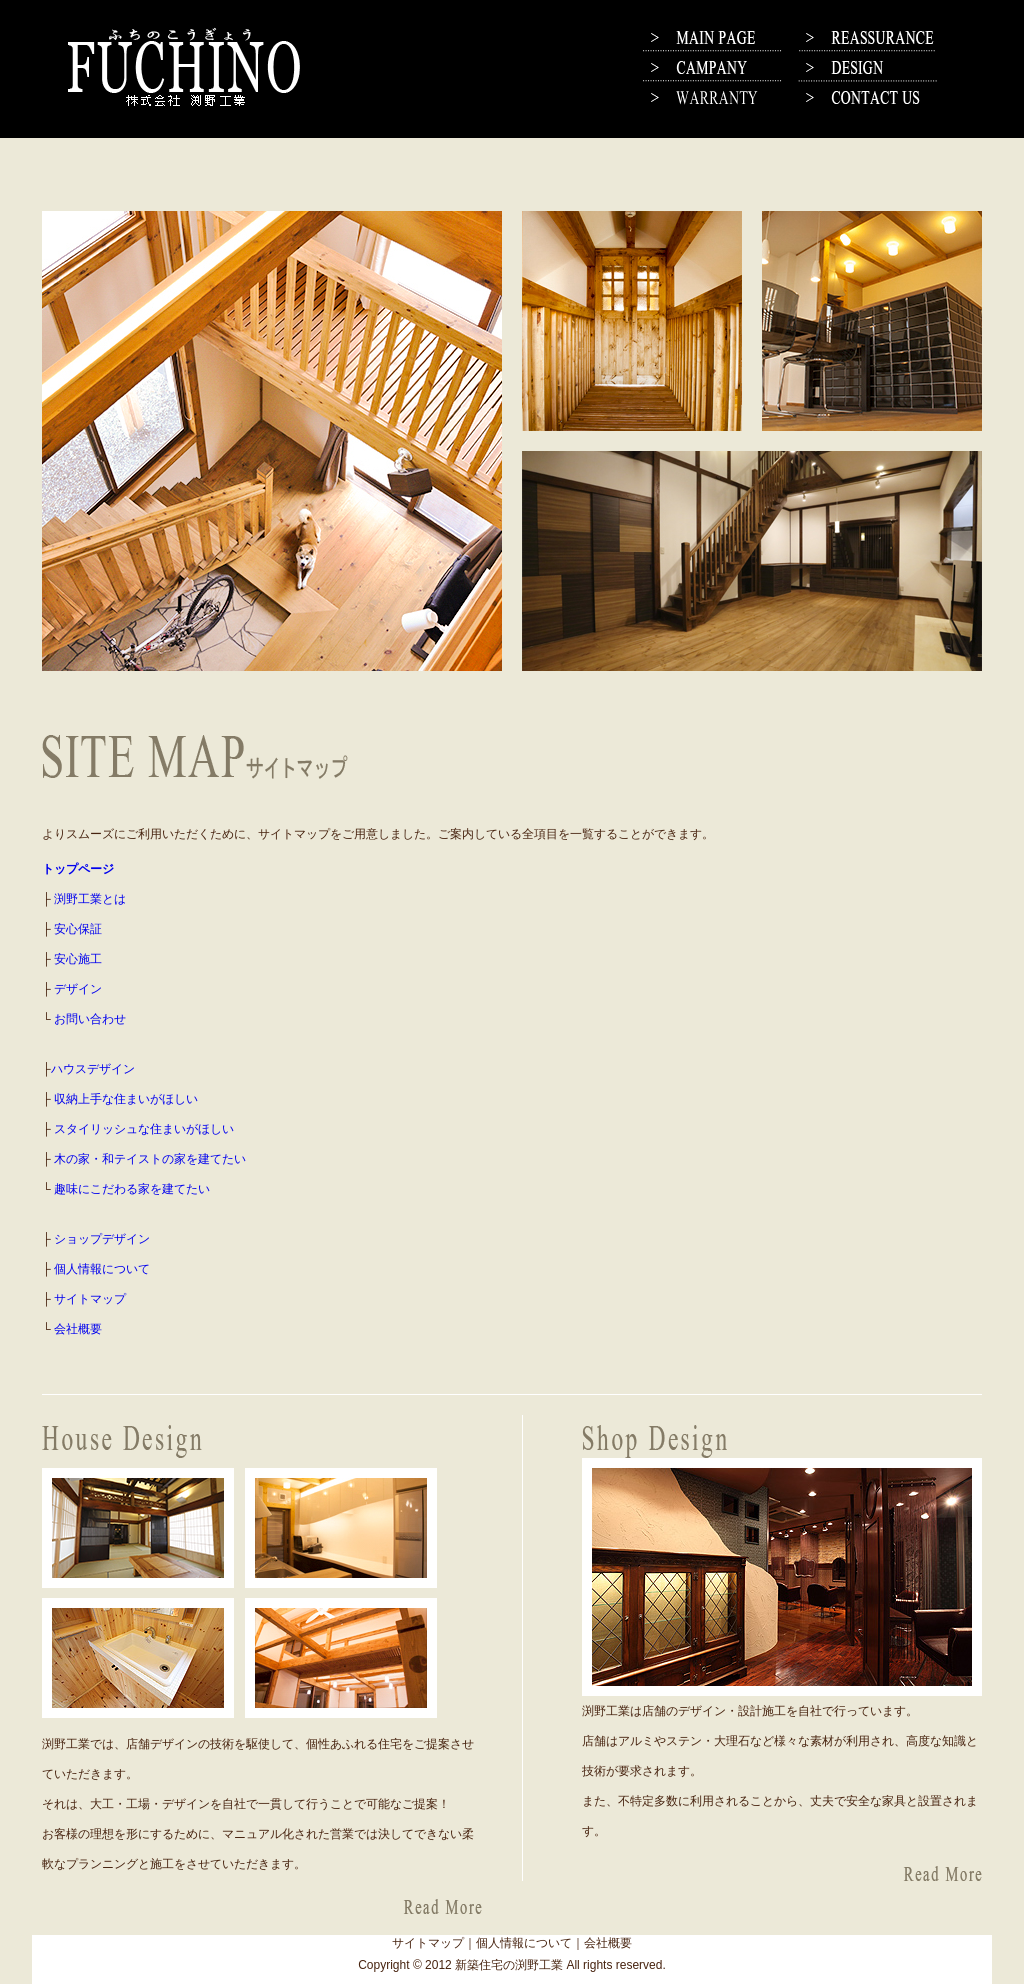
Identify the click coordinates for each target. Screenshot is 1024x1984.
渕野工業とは (90, 899)
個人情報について (102, 1269)
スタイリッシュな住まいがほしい (144, 1129)
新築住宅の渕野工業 (509, 1965)
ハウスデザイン (93, 1069)
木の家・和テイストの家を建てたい (150, 1159)
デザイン (78, 989)
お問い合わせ (90, 1019)
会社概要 (78, 1329)
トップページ (78, 869)
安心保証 (78, 929)
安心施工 (78, 959)
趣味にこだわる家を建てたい (132, 1189)
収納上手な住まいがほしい (126, 1099)
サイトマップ (90, 1299)
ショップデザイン (102, 1239)
